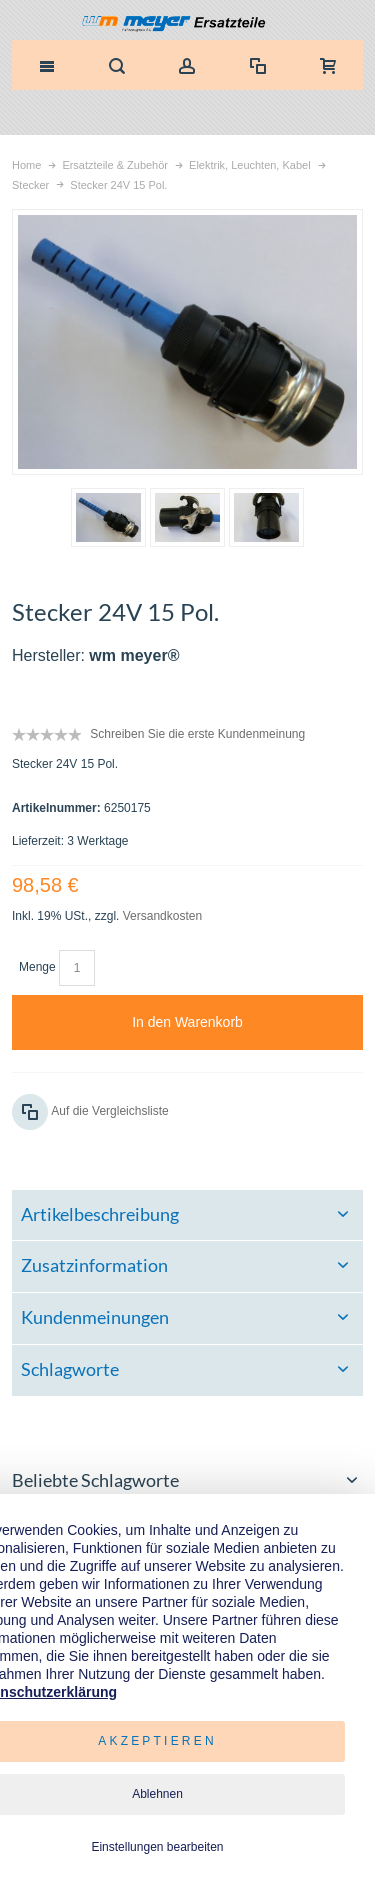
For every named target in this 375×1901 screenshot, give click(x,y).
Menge (37, 967)
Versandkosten (162, 916)
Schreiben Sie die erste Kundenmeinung (197, 734)
